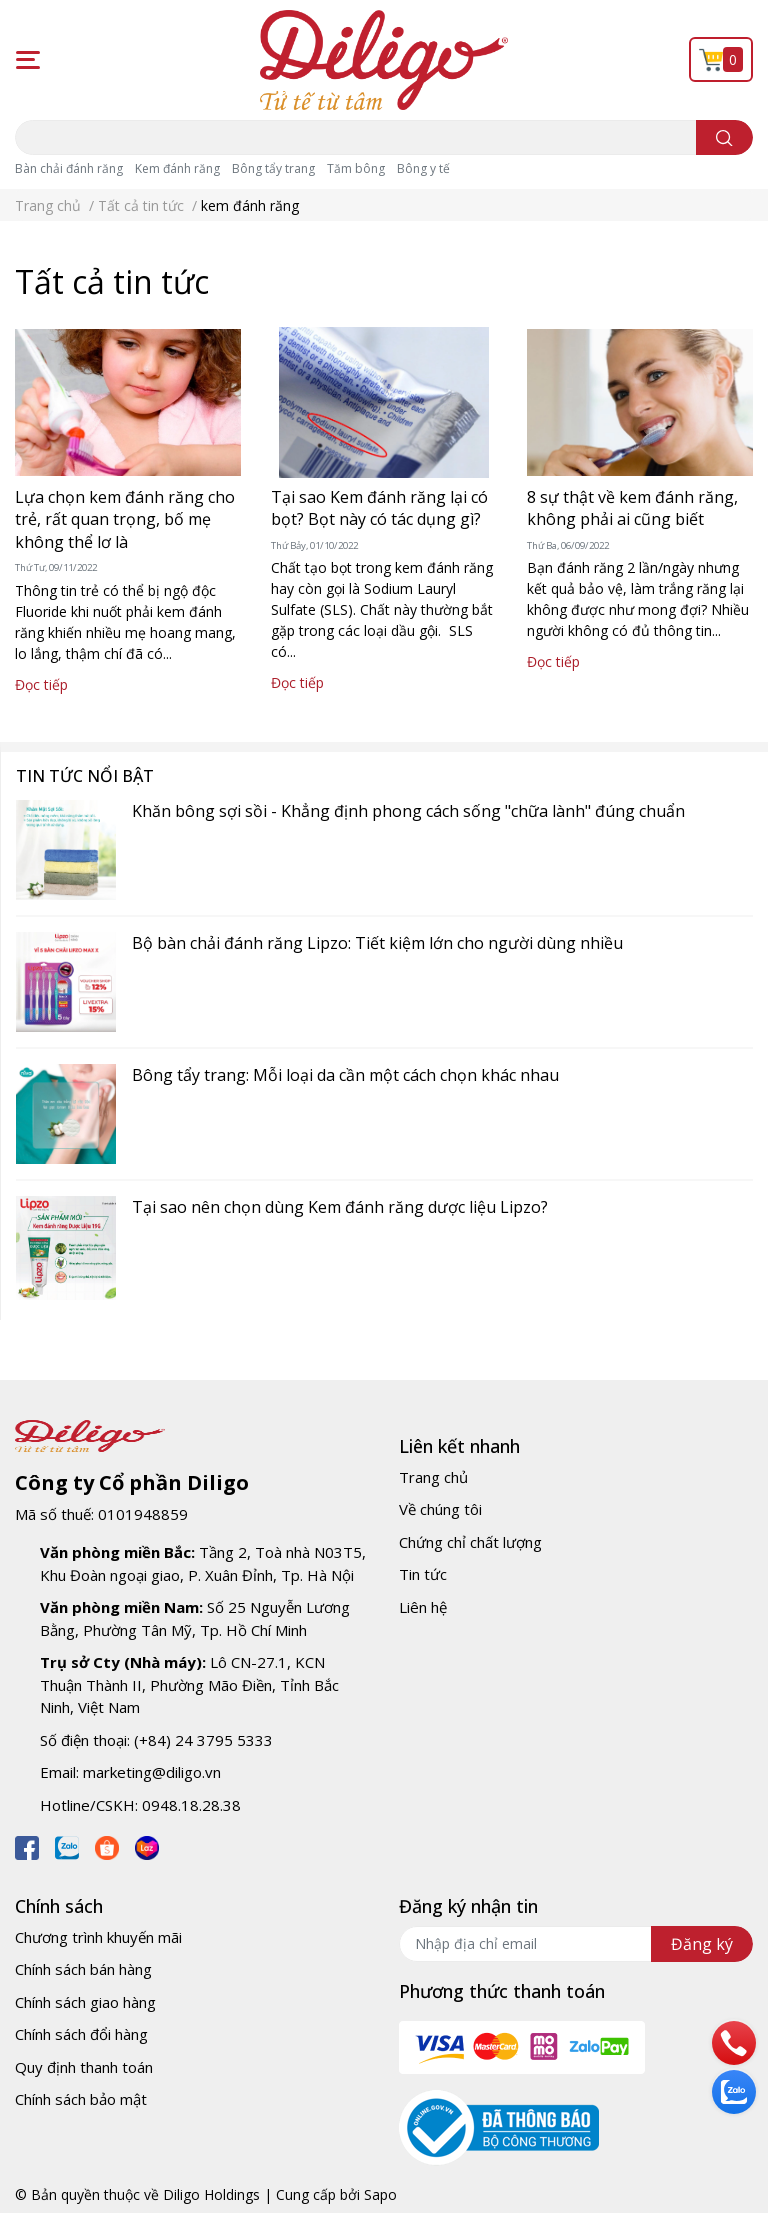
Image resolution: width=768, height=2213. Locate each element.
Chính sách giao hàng (85, 2002)
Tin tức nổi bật (85, 776)
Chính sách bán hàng (83, 1969)
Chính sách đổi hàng (81, 2034)
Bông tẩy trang (273, 168)
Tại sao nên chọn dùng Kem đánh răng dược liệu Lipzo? (340, 1207)
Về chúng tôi (440, 1509)
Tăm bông (356, 168)
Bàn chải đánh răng (69, 168)
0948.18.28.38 (191, 1805)
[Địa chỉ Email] (576, 1944)
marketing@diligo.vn (152, 1772)
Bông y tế (423, 168)
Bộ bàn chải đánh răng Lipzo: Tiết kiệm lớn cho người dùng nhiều (377, 943)
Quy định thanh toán (84, 2067)
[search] (724, 137)
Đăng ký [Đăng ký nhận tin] (702, 1944)
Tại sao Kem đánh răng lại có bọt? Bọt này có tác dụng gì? (379, 508)
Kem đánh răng (177, 168)
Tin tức (423, 1574)
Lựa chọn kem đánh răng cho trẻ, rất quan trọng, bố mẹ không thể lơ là (125, 519)
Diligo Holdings (211, 2194)
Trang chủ (433, 1477)
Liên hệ (423, 1607)
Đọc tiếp (41, 684)
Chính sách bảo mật (81, 2099)
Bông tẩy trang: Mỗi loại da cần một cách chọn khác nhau (345, 1075)
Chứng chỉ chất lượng (470, 1542)
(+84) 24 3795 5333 (203, 1740)
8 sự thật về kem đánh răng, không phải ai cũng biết (632, 508)
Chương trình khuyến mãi (98, 1937)
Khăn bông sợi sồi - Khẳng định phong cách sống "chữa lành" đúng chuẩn (408, 811)
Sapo (380, 2194)
